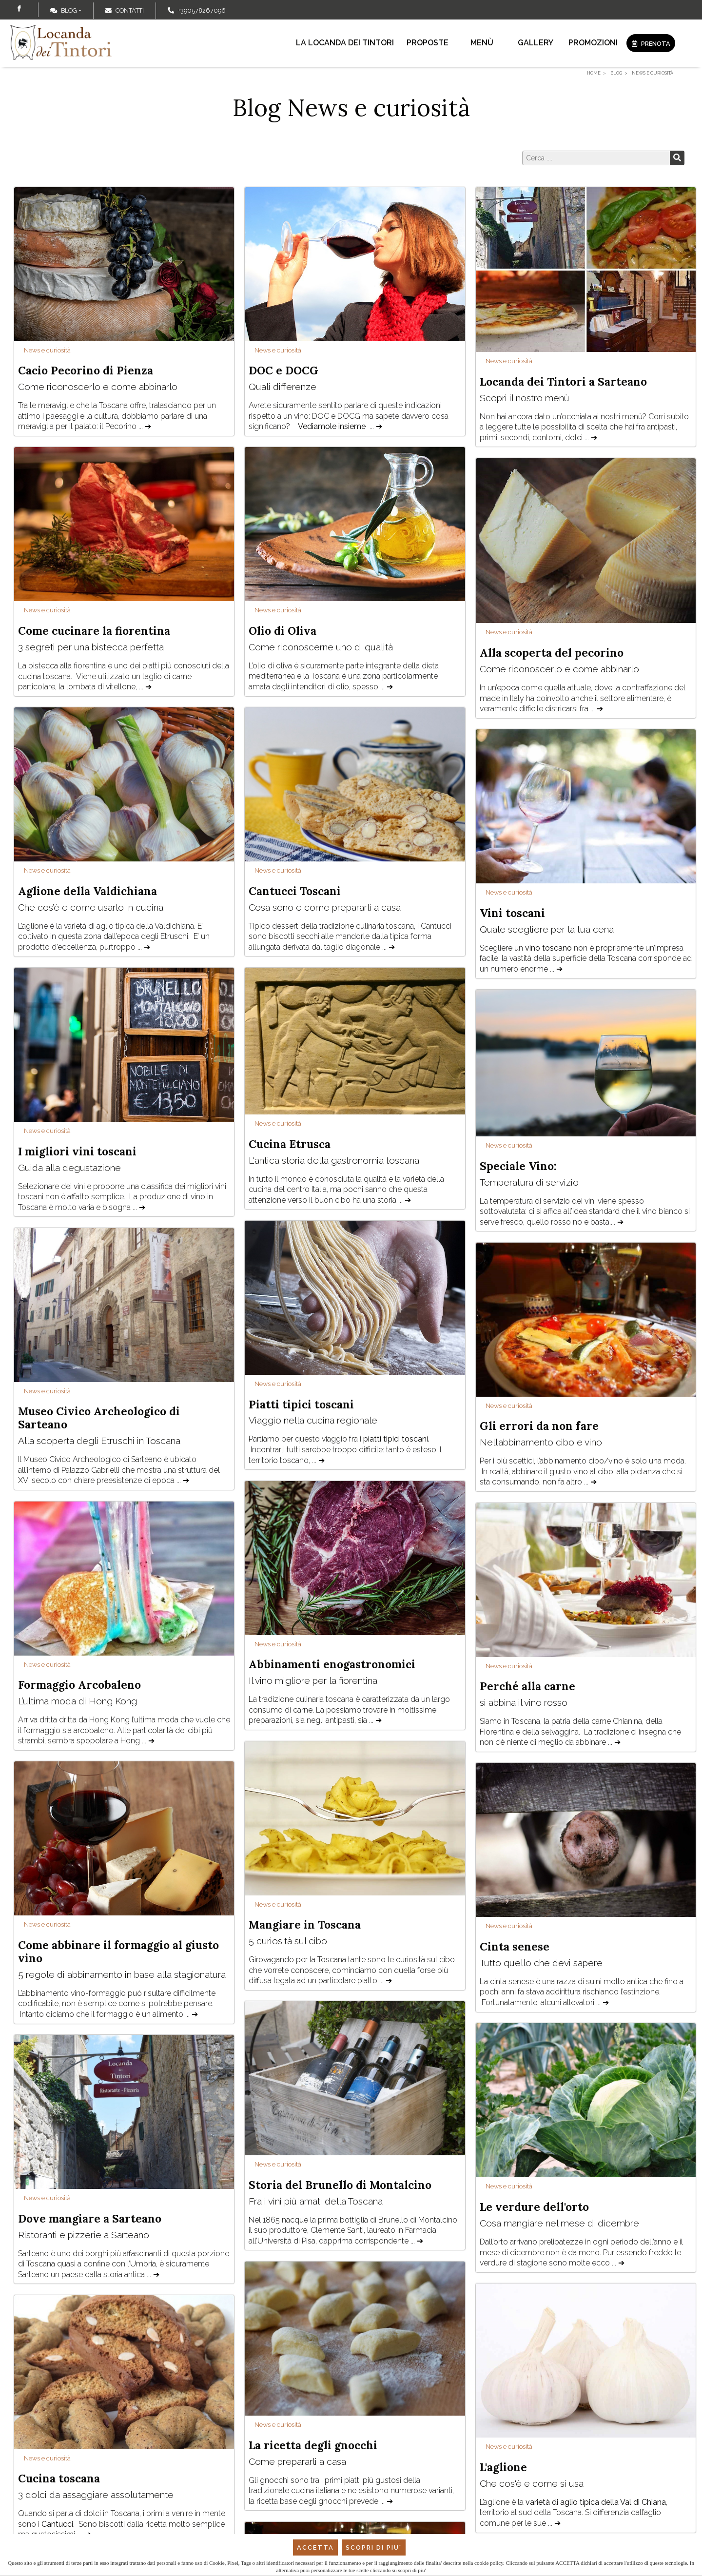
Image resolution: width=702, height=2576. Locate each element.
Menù (481, 42)
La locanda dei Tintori (345, 42)
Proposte (427, 42)
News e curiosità (47, 350)
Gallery (535, 42)
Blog (63, 10)
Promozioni (593, 42)
